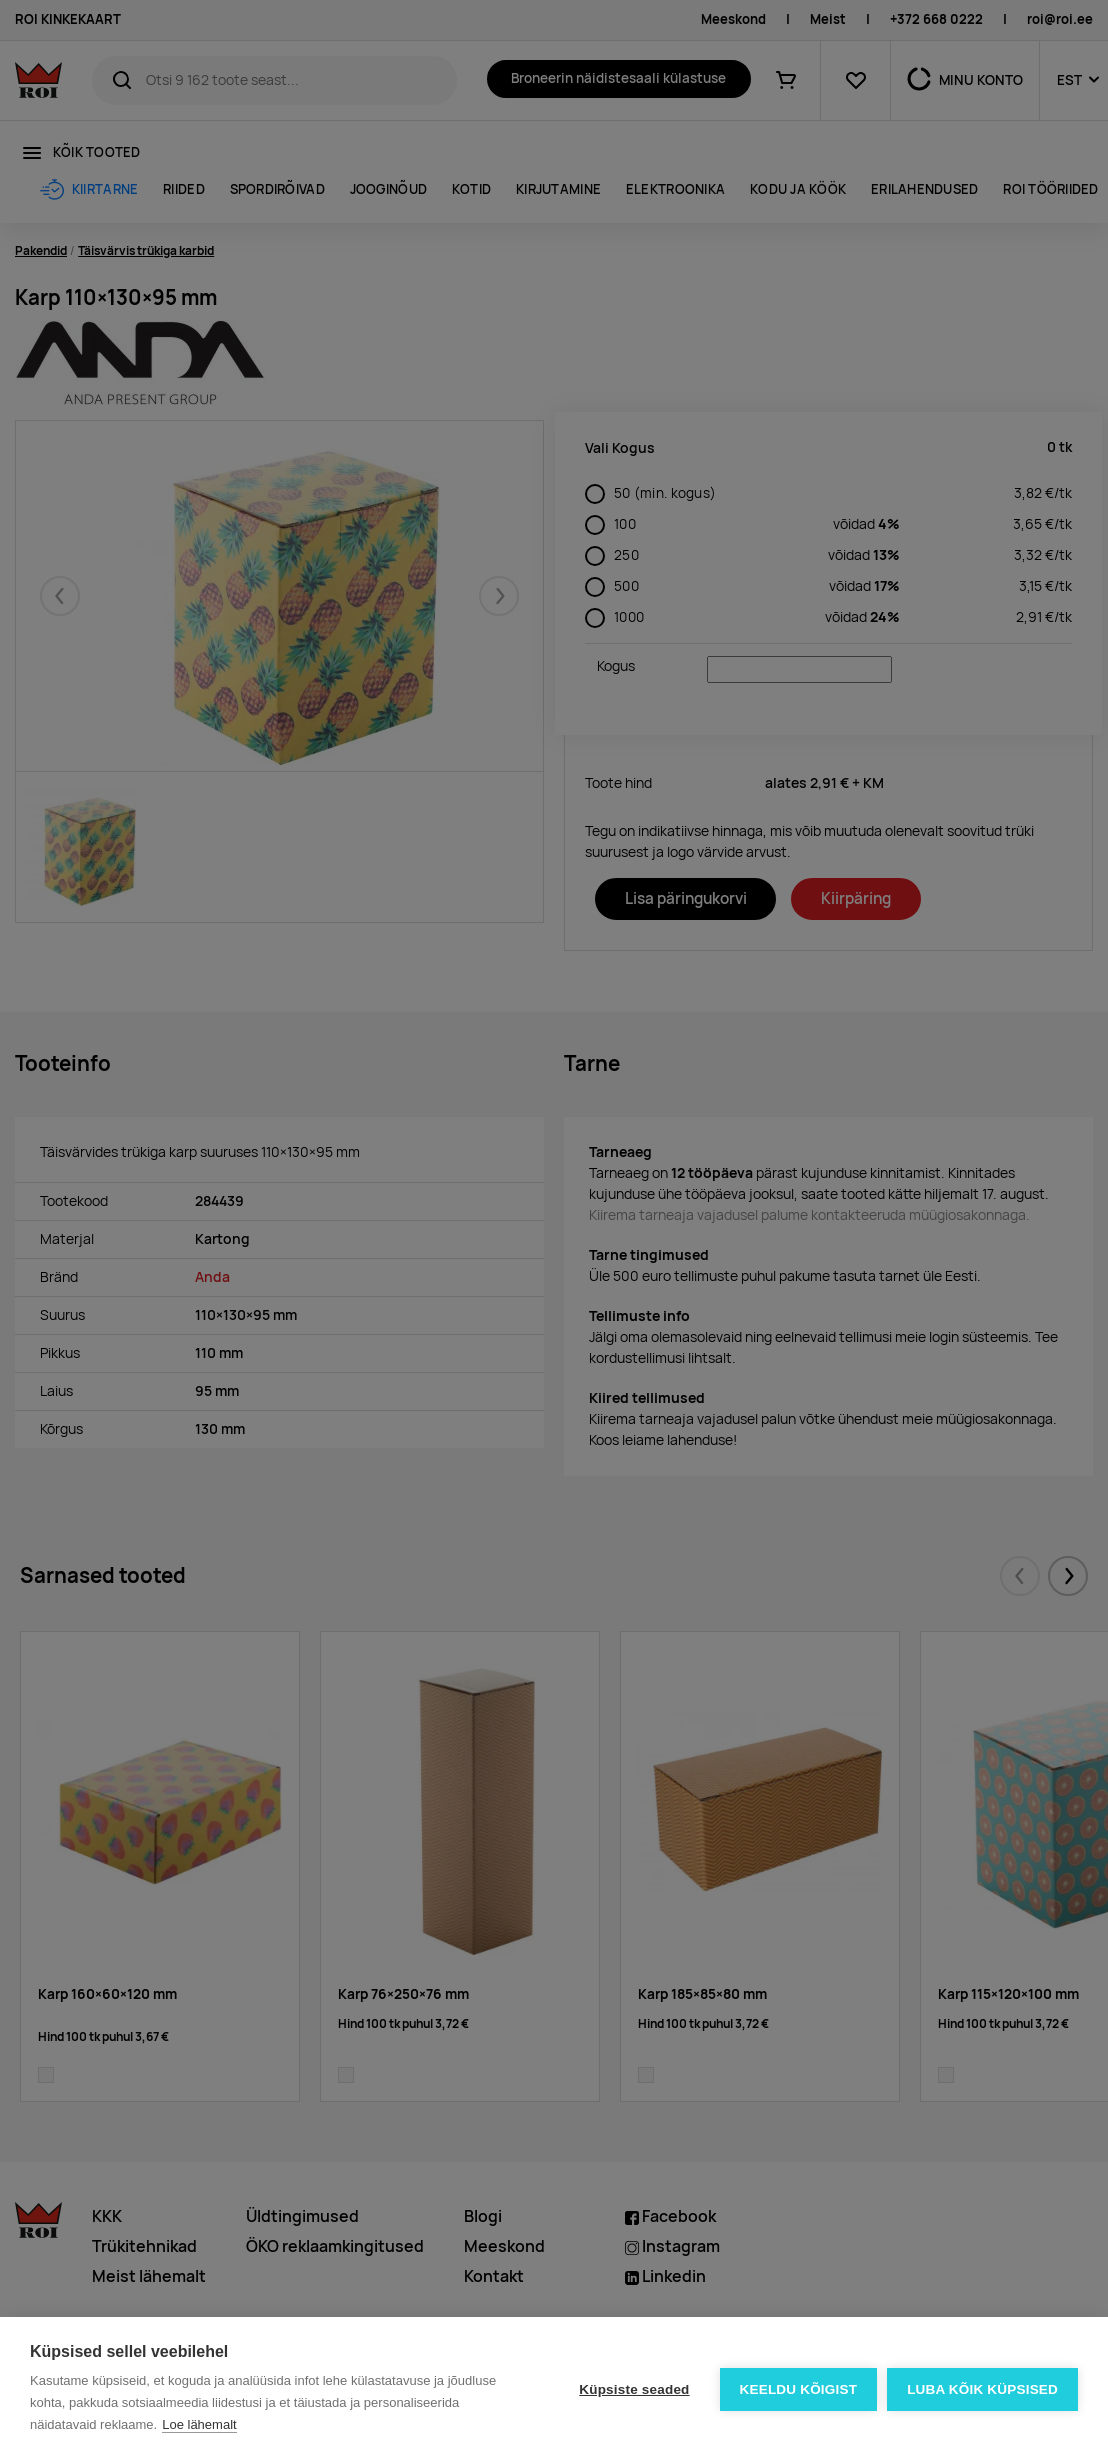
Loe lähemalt (199, 2424)
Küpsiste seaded (634, 2389)
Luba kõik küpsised (982, 2389)
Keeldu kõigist (799, 2389)
